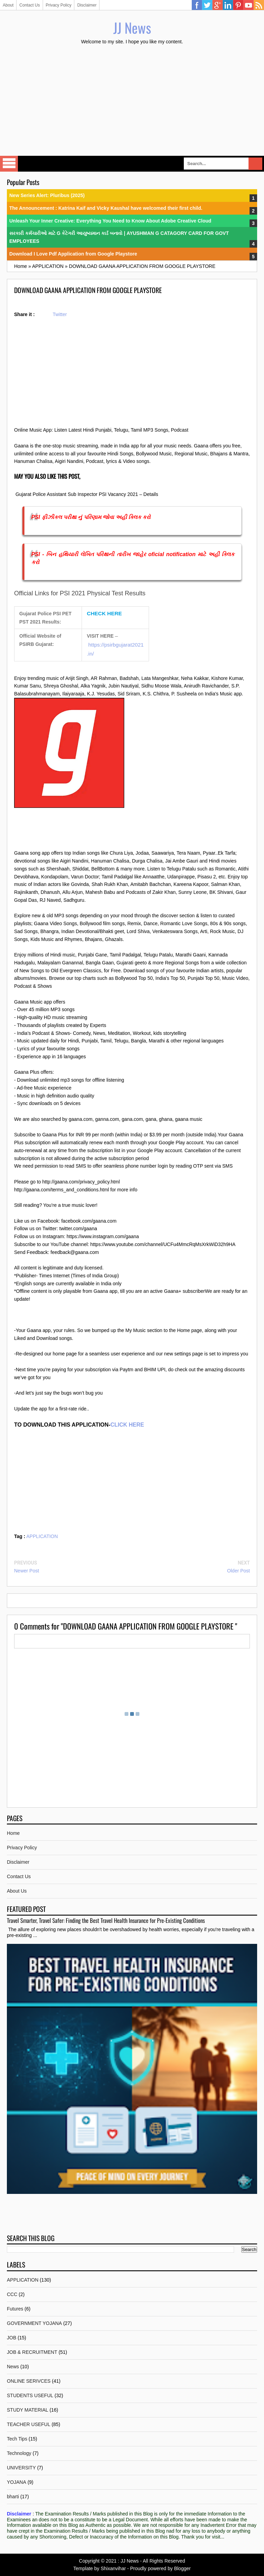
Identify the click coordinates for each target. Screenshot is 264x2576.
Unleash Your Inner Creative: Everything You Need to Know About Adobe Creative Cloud (110, 221)
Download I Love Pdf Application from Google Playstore (73, 254)
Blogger (182, 2568)
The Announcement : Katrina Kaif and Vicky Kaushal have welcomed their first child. (105, 208)
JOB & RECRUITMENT (32, 2352)
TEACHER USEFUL (28, 2424)
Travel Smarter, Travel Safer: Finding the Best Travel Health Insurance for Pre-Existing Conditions (106, 1920)
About (8, 5)
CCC (12, 2294)
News (13, 2366)
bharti (13, 2496)
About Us (17, 1891)
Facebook (197, 5)
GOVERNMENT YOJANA (34, 2323)
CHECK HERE (104, 613)
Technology (19, 2453)
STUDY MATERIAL (27, 2410)
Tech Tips (17, 2439)
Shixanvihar (113, 2568)
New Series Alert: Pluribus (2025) (47, 195)
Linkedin (228, 5)
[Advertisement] (132, 101)
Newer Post (26, 1570)
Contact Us (29, 5)
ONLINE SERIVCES (29, 2381)
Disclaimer (86, 5)
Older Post (238, 1570)
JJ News (132, 27)
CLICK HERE (127, 1425)
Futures (15, 2309)
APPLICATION (42, 1536)
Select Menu (9, 164)
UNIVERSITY (21, 2467)
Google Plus (217, 5)
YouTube (248, 5)
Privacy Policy (59, 5)
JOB (11, 2337)
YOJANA (16, 2482)
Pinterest (238, 5)
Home (13, 1833)
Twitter (207, 5)
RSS (259, 5)
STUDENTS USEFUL (30, 2395)
